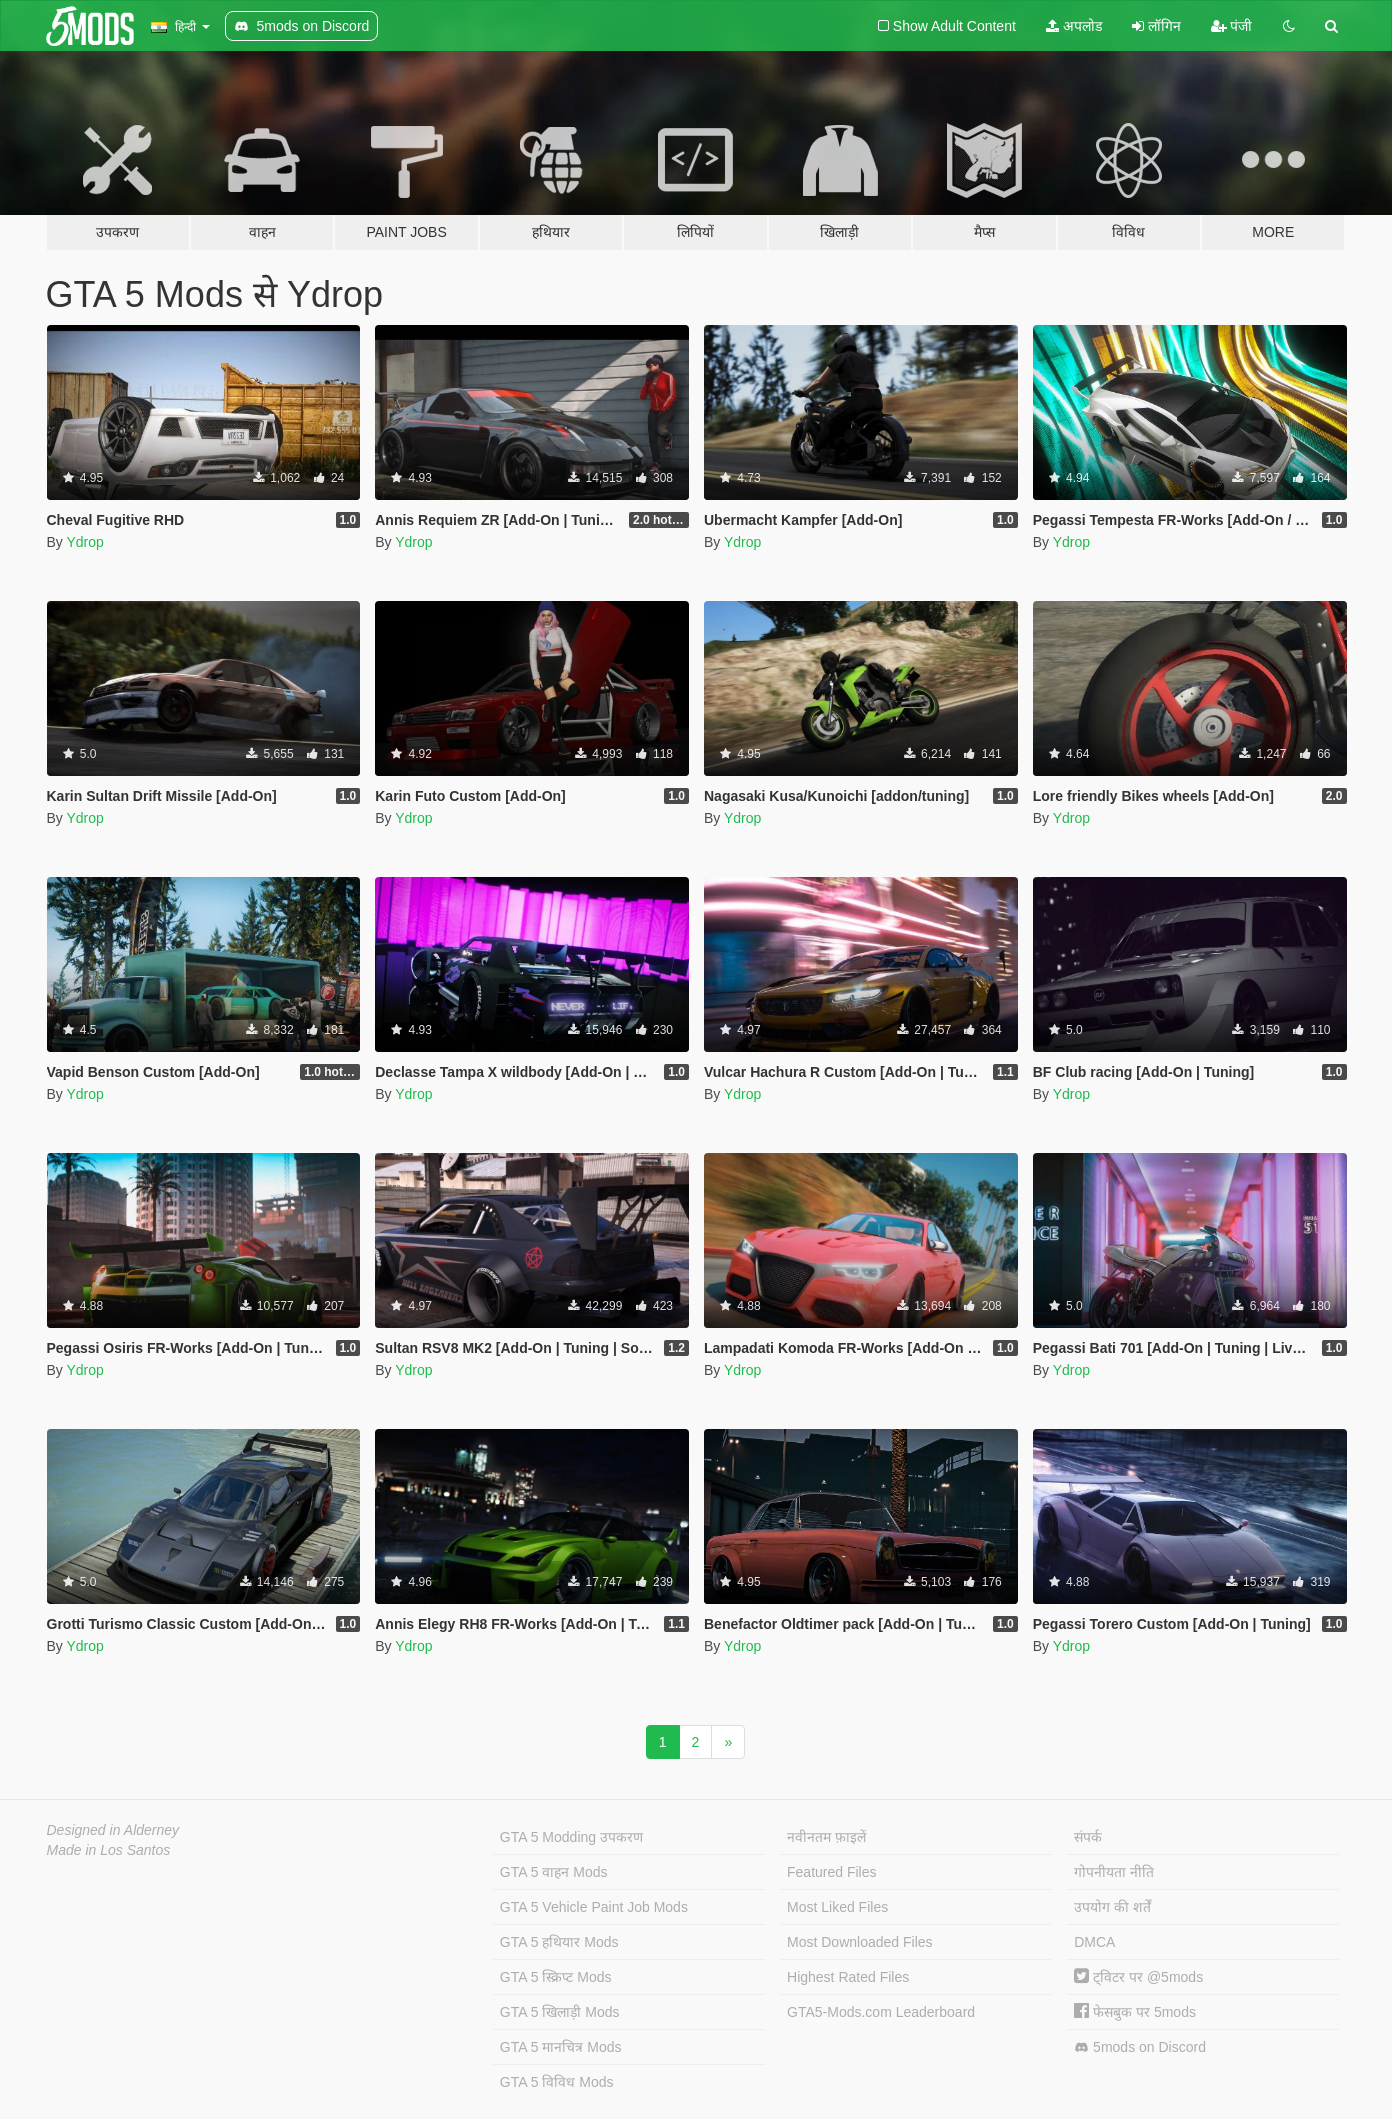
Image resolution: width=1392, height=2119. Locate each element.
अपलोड (1074, 26)
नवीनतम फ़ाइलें (826, 1837)
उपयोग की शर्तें (1112, 1907)
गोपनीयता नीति (1114, 1872)
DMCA (1094, 1942)
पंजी (1232, 26)
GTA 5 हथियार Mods (559, 1942)
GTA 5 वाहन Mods (554, 1872)
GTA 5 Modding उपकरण (571, 1837)
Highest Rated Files (848, 1977)
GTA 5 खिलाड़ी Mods (560, 2012)
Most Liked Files (837, 1907)
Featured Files (831, 1872)
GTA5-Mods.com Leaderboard (881, 2012)
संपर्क (1088, 1837)
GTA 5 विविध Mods (557, 2082)
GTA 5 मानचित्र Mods (561, 2047)
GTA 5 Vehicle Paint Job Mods (594, 1907)
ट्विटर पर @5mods (1138, 1977)
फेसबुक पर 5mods (1135, 2012)
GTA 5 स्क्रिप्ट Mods (556, 1977)
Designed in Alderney (113, 1830)
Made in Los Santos (109, 1850)
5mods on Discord (1140, 2047)
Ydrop (84, 542)
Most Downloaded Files (860, 1942)
